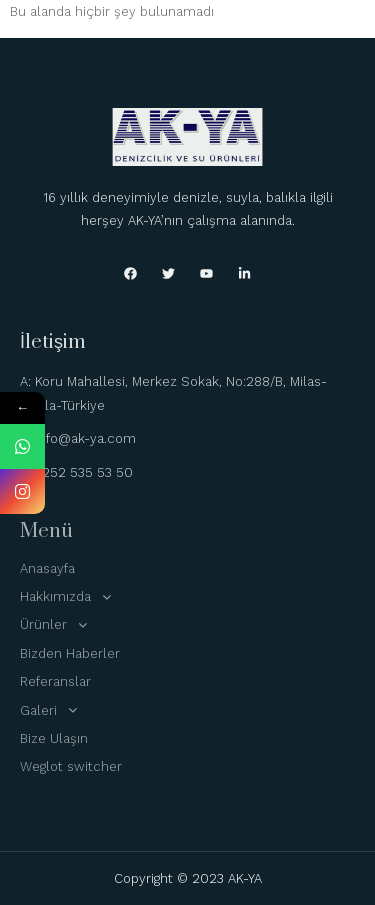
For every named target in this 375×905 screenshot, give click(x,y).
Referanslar (55, 681)
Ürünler (59, 625)
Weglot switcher (71, 766)
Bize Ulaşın (54, 738)
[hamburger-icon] (340, 32)
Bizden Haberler (70, 653)
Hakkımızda (71, 597)
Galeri (54, 710)
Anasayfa (47, 568)
